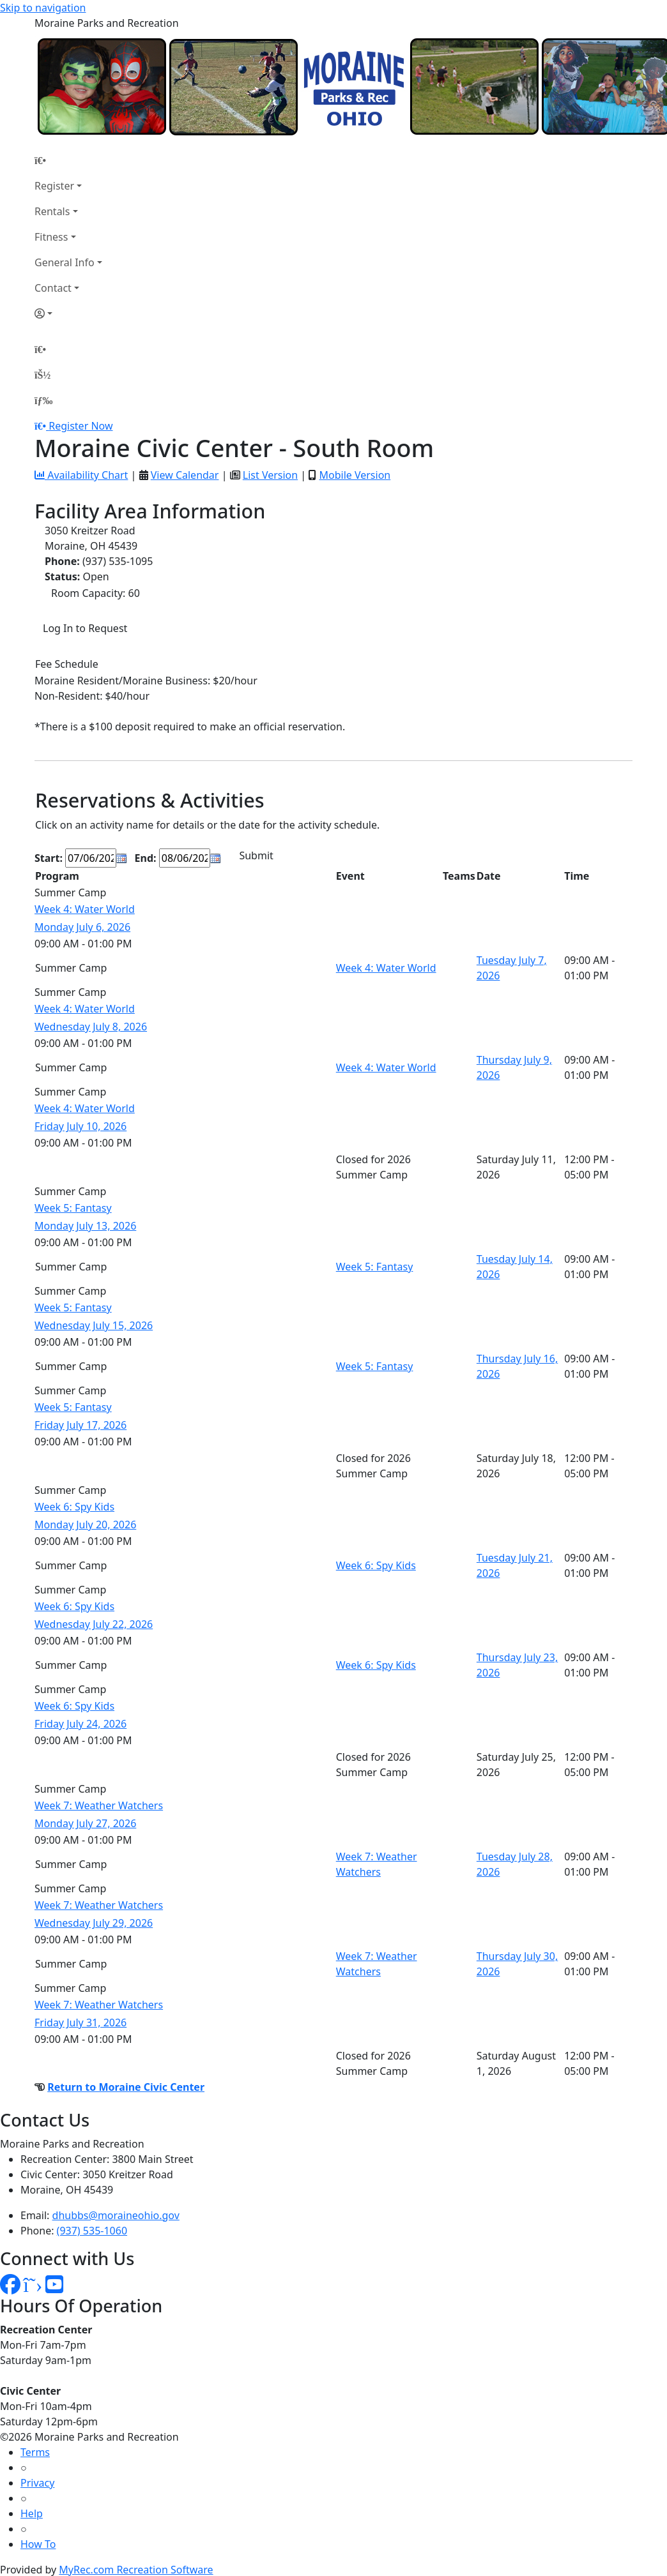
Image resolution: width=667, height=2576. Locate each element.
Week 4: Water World (84, 909)
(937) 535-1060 (92, 2231)
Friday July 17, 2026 (80, 1425)
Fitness (51, 237)
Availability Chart (81, 475)
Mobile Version (354, 475)
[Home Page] (68, 160)
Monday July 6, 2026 (82, 927)
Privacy (37, 2483)
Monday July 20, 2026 (85, 1525)
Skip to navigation (43, 8)
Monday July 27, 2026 (85, 1823)
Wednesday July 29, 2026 (93, 1923)
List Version (270, 475)
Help (31, 2513)
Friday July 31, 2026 (80, 2022)
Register (54, 186)
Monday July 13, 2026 (85, 1226)
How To (38, 2544)
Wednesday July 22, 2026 (93, 1624)
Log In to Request (85, 628)
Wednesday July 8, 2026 (90, 1027)
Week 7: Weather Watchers (98, 1805)
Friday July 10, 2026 (80, 1126)
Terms (35, 2452)
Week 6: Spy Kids (74, 1507)
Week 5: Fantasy (73, 1208)
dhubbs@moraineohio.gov (116, 2215)
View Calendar (185, 475)
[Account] (68, 313)
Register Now (80, 426)
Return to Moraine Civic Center (125, 2087)
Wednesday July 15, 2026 (93, 1325)
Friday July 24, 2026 (80, 1724)
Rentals (52, 211)
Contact (53, 288)
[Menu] (43, 400)
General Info (64, 262)
